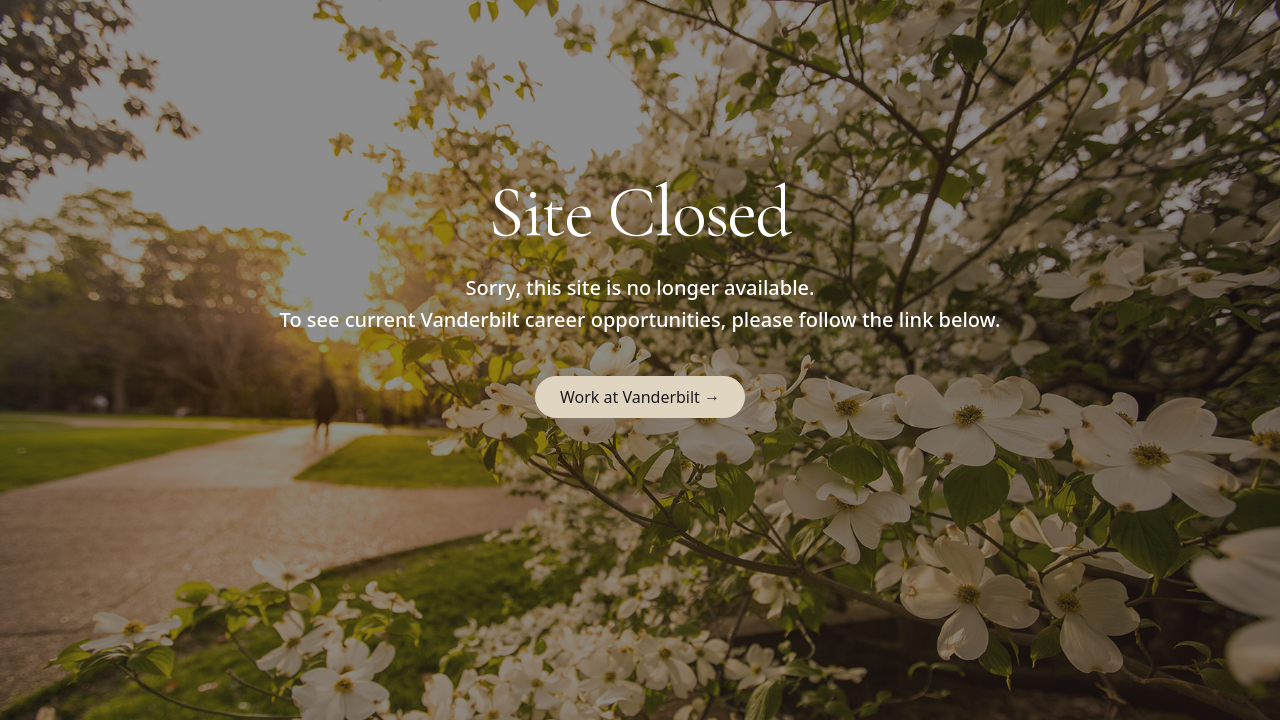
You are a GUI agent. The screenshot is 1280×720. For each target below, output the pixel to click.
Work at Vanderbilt (640, 397)
